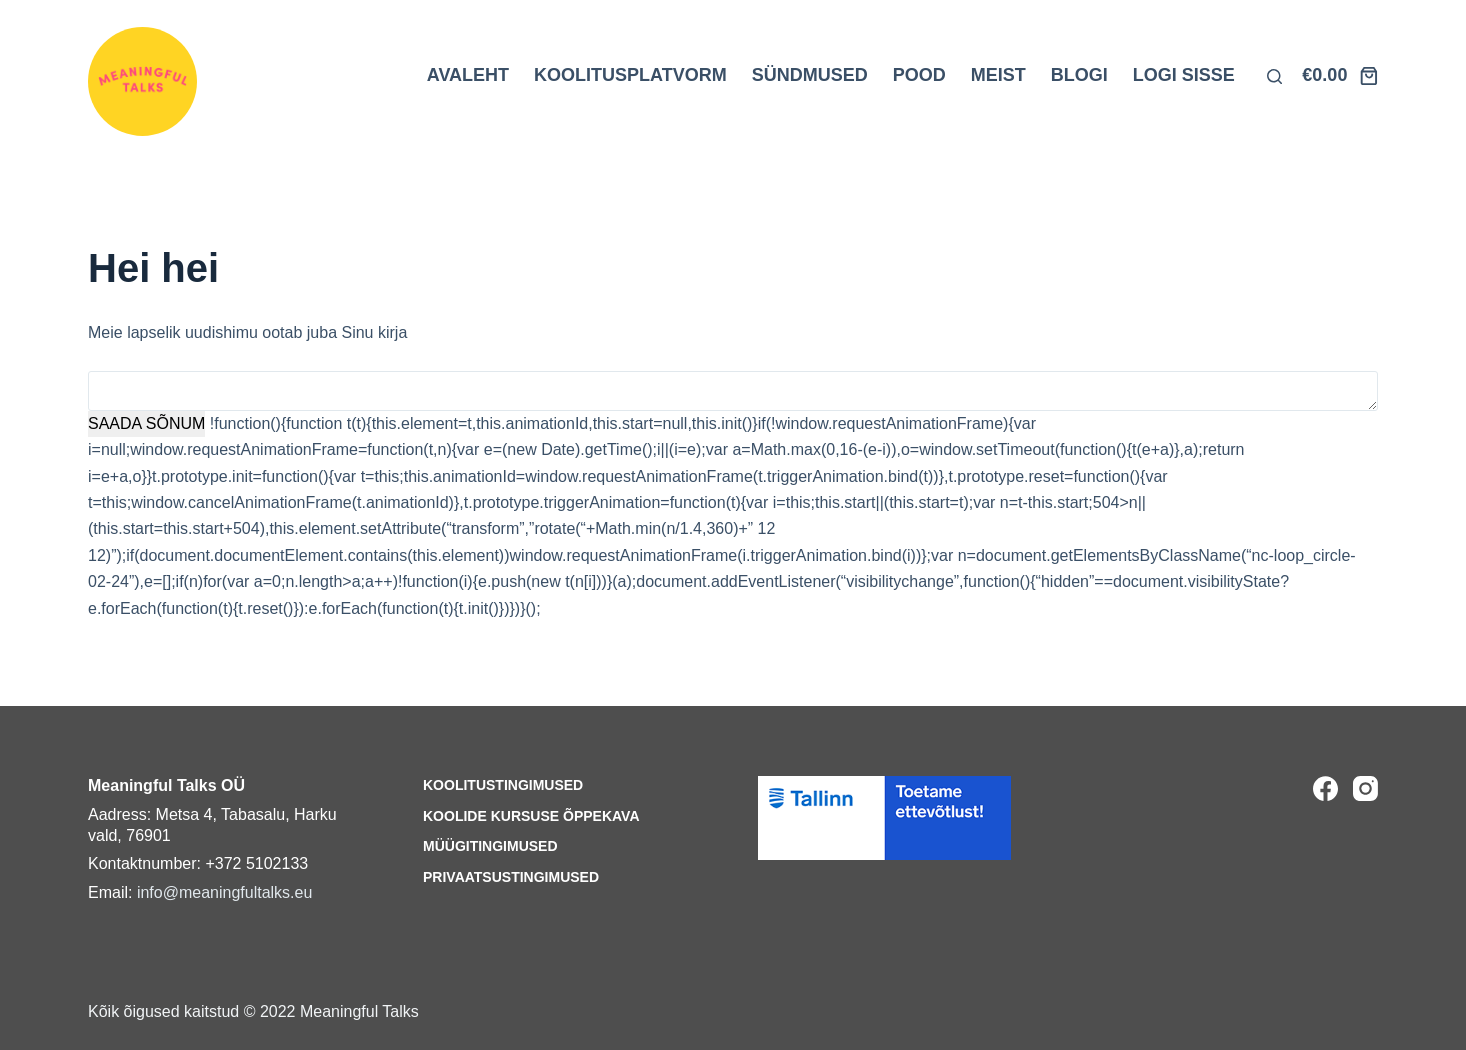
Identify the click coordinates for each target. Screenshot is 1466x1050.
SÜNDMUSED (810, 75)
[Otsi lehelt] (1274, 76)
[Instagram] (1365, 788)
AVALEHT (468, 75)
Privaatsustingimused (511, 877)
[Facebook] (1325, 788)
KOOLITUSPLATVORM (630, 75)
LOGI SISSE (1184, 75)
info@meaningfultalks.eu (224, 892)
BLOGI (1079, 75)
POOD (919, 75)
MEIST (998, 75)
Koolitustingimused (503, 785)
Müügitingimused (490, 846)
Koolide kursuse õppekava (531, 816)
